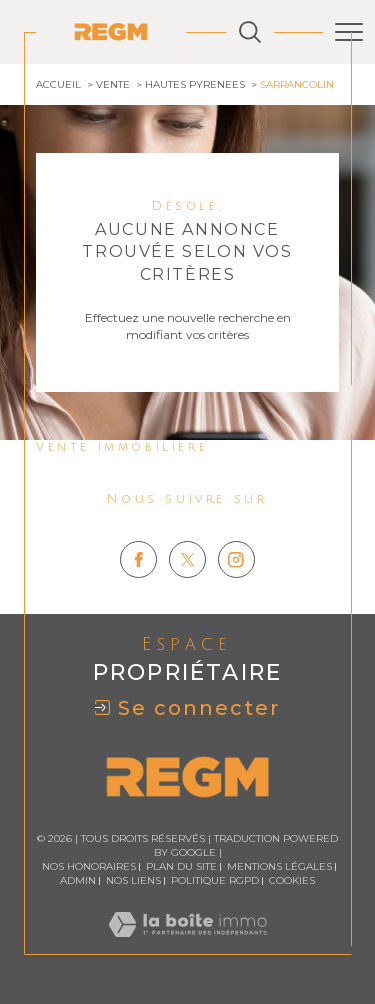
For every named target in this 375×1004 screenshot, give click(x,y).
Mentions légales (279, 866)
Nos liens (133, 880)
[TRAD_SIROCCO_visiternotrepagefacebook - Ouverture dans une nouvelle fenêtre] (138, 559)
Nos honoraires (89, 866)
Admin (78, 880)
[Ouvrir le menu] (349, 32)
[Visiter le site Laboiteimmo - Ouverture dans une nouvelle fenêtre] (187, 944)
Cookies (292, 881)
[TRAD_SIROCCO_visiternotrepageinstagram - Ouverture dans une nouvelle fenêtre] (236, 559)
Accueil (58, 84)
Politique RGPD (215, 880)
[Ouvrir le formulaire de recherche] (250, 32)
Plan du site (181, 866)
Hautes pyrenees (195, 84)
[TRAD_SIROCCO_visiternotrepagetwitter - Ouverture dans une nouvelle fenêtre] (187, 559)
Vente (113, 84)
